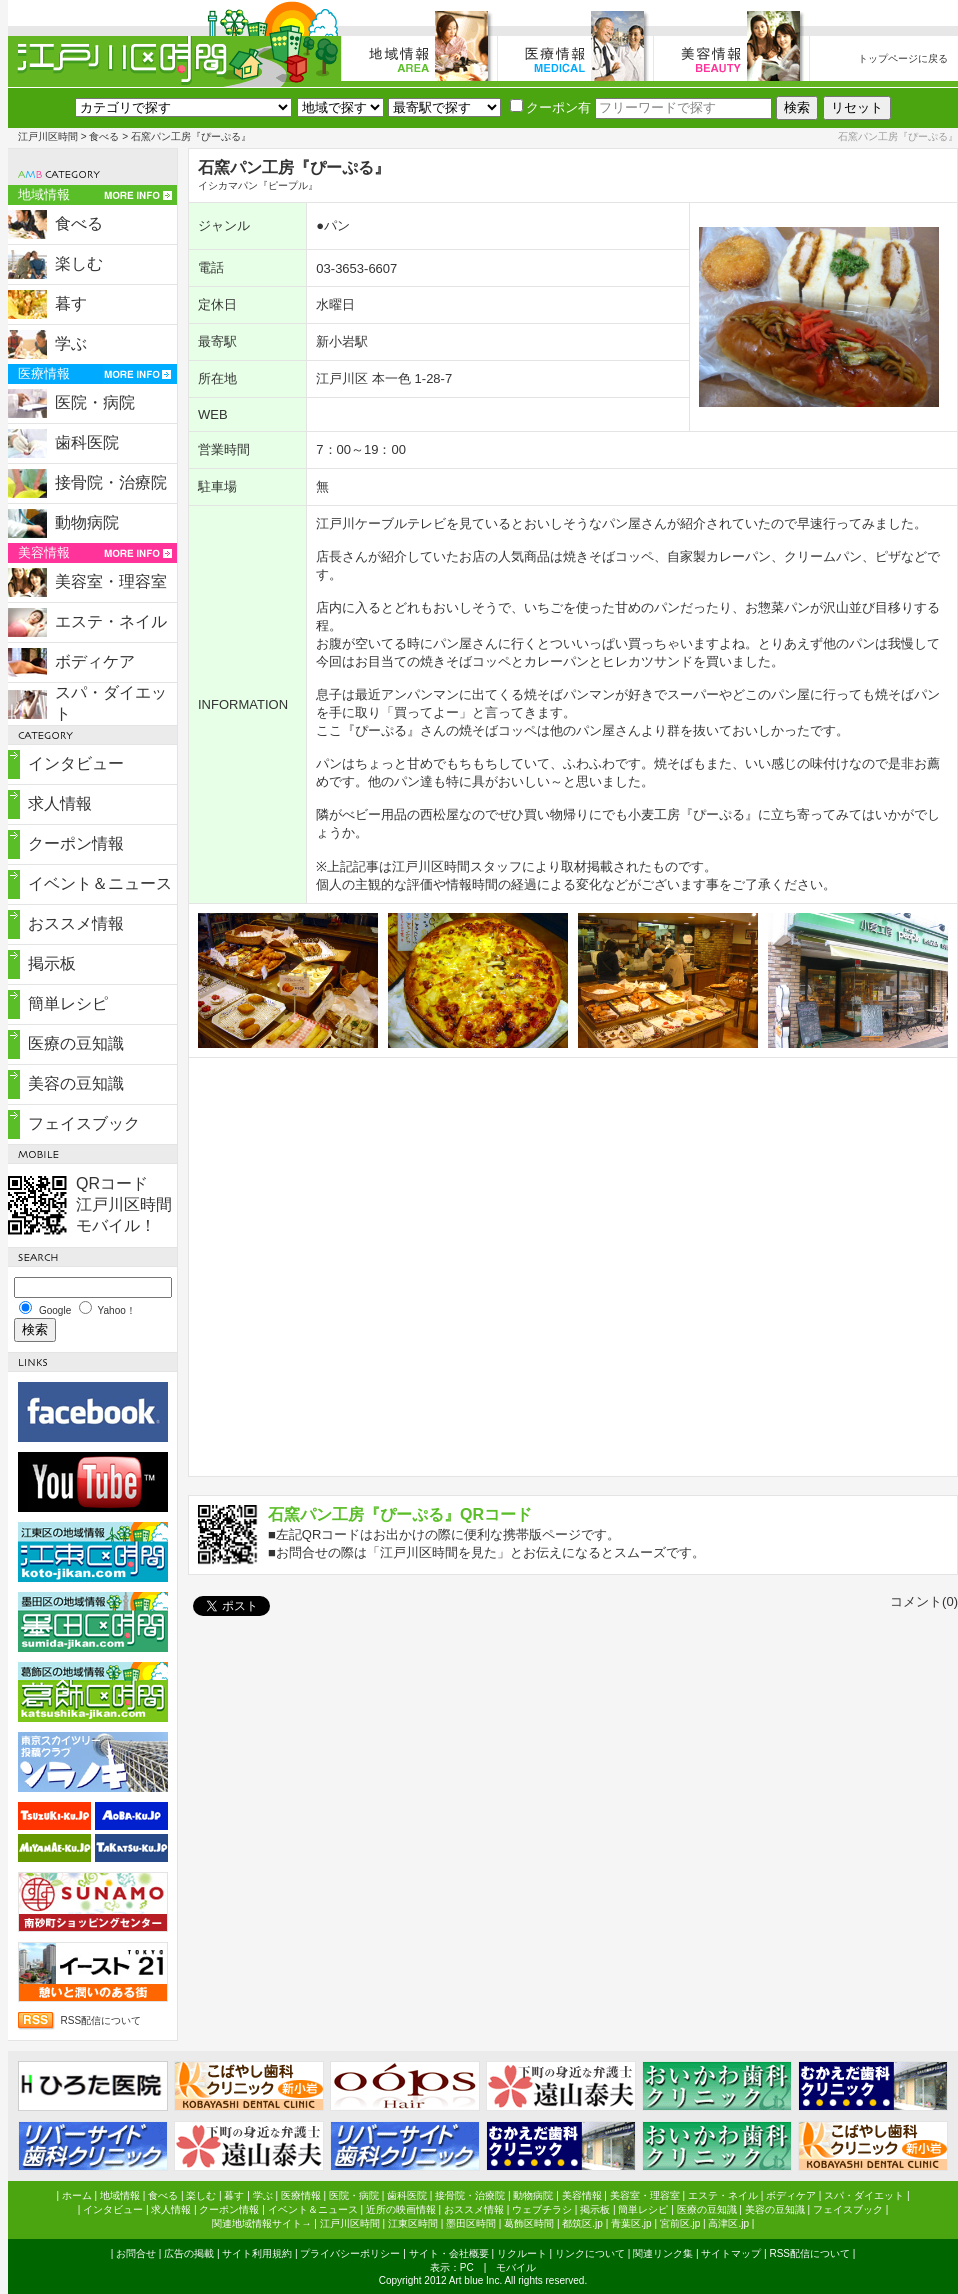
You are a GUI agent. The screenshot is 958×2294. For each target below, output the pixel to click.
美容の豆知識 (76, 1083)
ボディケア (95, 661)
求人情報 (60, 803)
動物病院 (87, 522)
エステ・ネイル (111, 621)
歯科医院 (87, 442)
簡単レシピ (68, 1003)
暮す (71, 303)
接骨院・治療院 (111, 482)
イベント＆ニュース (100, 883)
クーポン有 (550, 107)
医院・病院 (95, 402)
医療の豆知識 (76, 1043)
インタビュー (76, 763)
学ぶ (71, 343)
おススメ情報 (76, 923)
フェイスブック (84, 1123)
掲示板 (52, 963)
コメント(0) (924, 1601)
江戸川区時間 (48, 136)
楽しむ (79, 263)
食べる (104, 136)
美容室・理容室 (111, 581)
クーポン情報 (76, 843)
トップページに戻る (903, 58)
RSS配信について (101, 2020)
